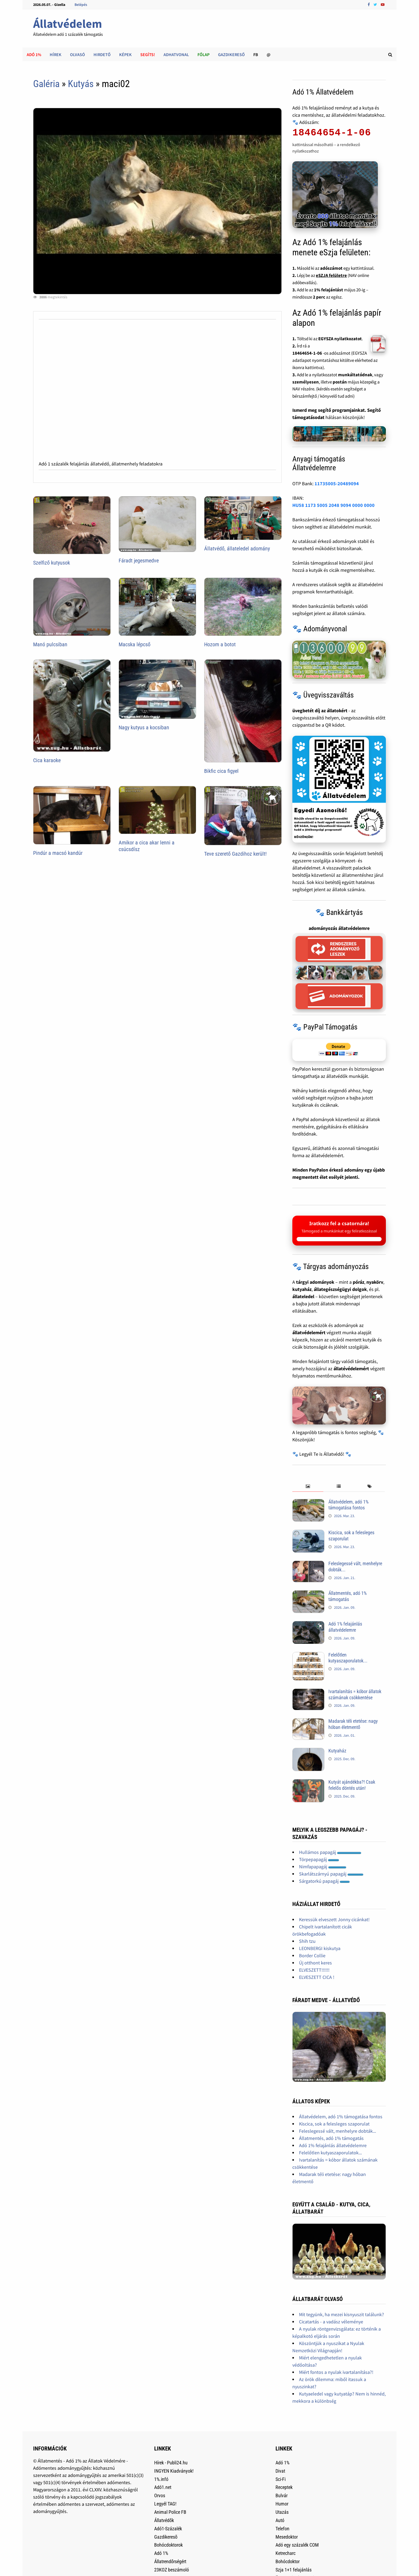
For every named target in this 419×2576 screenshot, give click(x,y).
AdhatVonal (176, 54)
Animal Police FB (170, 2512)
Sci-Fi (281, 2479)
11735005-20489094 (337, 483)
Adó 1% (34, 54)
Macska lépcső (134, 644)
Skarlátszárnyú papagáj (331, 1874)
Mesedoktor (287, 2537)
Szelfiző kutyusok (51, 562)
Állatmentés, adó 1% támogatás (347, 1596)
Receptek (284, 2487)
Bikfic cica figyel (221, 771)
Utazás (282, 2512)
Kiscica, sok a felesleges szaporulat (334, 2124)
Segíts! (147, 54)
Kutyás (81, 83)
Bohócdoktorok (168, 2545)
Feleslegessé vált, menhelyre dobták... (337, 2131)
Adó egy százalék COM (297, 2545)
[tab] (307, 1486)
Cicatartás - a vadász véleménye (331, 2322)
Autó (280, 2520)
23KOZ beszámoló (171, 2570)
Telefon (282, 2528)
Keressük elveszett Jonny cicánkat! (334, 1919)
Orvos (159, 2495)
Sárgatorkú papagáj (324, 1881)
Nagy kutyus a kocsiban (144, 727)
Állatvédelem (67, 23)
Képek (125, 54)
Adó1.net (162, 2487)
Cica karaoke (47, 760)
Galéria (46, 83)
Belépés (81, 4)
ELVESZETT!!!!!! (314, 1970)
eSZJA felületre (331, 275)
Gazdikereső (231, 54)
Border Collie (312, 1955)
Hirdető (102, 54)
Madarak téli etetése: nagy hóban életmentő (353, 1724)
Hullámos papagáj (330, 1852)
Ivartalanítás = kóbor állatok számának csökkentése (354, 1694)
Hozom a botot (220, 644)
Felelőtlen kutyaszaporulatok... (347, 1658)
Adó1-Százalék (168, 2528)
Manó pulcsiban (50, 644)
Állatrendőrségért (170, 2561)
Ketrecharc (286, 2553)
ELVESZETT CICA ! (316, 1977)
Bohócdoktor (288, 2561)
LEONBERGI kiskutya (319, 1948)
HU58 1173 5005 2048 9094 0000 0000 (333, 505)
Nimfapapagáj (322, 1867)
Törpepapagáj (319, 1859)
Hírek (55, 54)
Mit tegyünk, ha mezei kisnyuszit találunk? (341, 2314)
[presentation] (307, 1486)
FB (255, 54)
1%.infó (161, 2479)
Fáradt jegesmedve (139, 560)
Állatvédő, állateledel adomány (237, 548)
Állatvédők (164, 2520)
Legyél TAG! (165, 2504)
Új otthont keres (315, 1963)
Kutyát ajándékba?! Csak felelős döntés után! (351, 1785)
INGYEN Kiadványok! (173, 2471)
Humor (282, 2504)
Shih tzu (307, 1941)
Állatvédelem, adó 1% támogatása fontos (348, 1505)
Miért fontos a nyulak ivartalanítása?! (336, 2372)
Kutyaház (337, 1750)
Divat (280, 2471)
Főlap (203, 54)
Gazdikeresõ (165, 2537)
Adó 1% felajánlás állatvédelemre (345, 1627)
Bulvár (282, 2495)
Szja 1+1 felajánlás (294, 2570)
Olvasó (77, 54)
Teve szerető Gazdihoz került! (235, 854)
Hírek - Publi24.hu (171, 2462)
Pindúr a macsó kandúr (58, 853)
